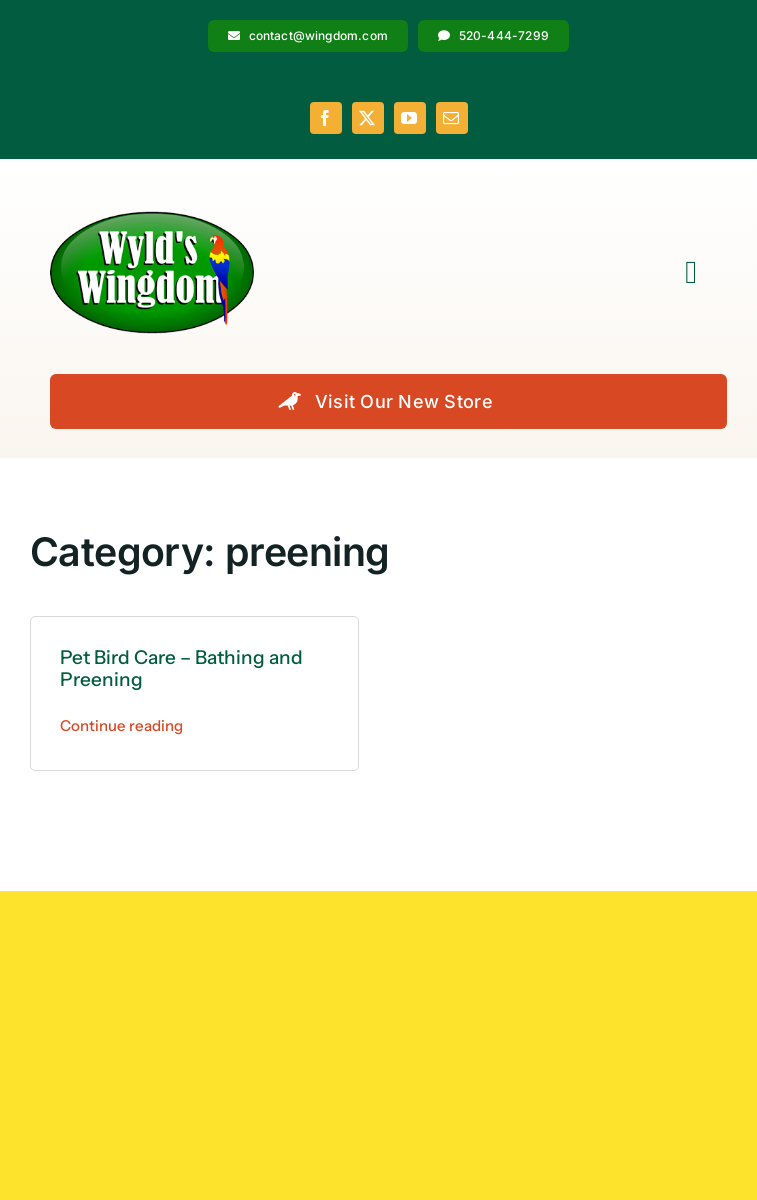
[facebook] (326, 118)
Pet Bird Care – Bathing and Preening (181, 669)
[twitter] (368, 118)
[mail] (452, 118)
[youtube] (410, 118)
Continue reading (121, 725)
